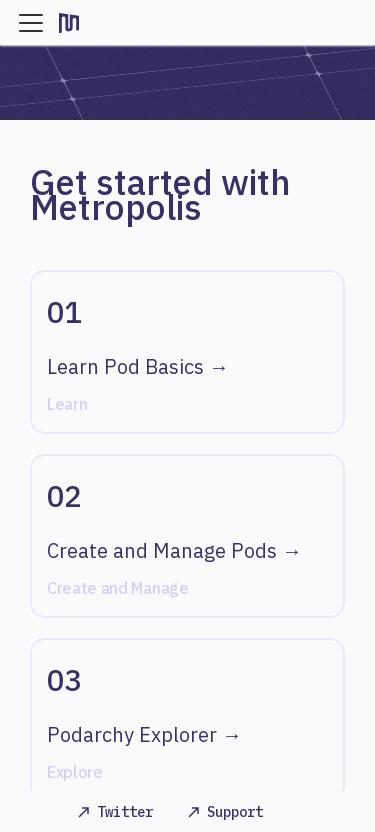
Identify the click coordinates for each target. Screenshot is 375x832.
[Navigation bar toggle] (31, 23)
